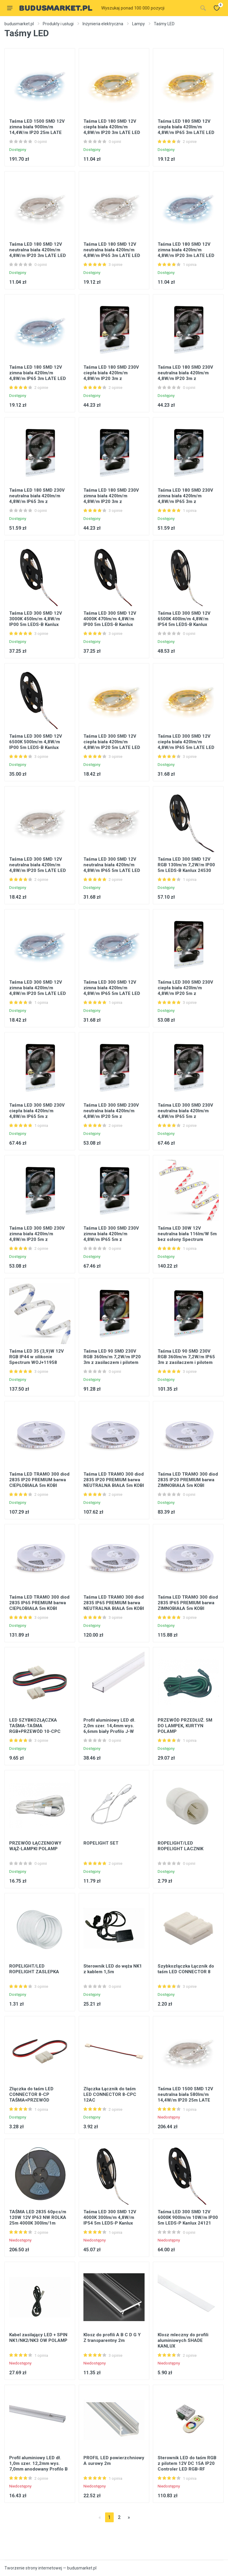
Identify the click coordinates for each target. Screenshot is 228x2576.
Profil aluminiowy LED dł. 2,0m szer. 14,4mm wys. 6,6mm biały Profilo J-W (109, 1725)
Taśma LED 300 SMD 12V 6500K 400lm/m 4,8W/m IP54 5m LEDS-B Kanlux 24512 (184, 622)
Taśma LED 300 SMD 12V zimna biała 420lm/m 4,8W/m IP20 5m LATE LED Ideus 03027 (37, 990)
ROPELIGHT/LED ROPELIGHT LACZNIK (180, 1845)
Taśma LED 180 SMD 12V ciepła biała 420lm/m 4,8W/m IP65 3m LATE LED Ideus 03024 (186, 130)
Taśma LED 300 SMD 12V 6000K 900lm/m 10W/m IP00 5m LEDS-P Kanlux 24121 (188, 2217)
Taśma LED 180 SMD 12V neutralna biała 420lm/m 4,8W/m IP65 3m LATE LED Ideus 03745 (111, 253)
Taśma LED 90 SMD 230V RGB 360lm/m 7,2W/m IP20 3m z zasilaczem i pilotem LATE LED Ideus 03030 (112, 1359)
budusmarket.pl (19, 23)
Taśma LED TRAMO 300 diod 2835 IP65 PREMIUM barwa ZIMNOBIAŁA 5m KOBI (188, 1602)
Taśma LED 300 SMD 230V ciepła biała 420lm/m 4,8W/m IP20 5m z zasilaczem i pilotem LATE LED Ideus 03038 (185, 993)
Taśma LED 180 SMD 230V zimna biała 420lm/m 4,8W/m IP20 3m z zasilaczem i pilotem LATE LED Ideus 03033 (111, 501)
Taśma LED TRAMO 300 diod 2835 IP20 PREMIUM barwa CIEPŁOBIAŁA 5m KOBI (39, 1479)
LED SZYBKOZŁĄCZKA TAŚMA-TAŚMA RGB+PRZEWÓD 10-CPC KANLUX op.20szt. (35, 1728)
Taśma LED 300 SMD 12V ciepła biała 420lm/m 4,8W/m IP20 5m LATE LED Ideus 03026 (111, 744)
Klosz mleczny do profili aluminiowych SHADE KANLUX (183, 2340)
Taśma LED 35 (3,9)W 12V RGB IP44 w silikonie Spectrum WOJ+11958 (36, 1356)
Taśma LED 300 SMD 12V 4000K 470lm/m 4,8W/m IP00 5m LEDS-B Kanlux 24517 (109, 622)
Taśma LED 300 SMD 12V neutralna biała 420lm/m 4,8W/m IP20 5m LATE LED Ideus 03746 (37, 867)
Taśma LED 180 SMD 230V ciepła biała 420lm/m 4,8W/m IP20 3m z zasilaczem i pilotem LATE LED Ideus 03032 (111, 378)
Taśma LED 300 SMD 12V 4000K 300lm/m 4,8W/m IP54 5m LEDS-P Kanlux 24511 (109, 2220)
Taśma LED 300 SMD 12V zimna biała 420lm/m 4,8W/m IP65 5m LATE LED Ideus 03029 (111, 990)
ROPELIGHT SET (100, 1843)
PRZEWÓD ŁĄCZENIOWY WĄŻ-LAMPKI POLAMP (35, 1845)
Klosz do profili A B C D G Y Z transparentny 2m (112, 2337)
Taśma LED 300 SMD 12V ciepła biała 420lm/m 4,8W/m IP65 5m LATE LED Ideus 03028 (186, 744)
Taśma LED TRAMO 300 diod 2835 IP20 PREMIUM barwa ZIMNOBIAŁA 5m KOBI (188, 1479)
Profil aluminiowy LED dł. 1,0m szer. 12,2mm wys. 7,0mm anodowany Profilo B (38, 2463)
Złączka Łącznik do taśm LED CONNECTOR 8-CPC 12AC (109, 2094)
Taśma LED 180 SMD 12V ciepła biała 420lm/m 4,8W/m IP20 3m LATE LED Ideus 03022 (111, 130)
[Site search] (148, 8)
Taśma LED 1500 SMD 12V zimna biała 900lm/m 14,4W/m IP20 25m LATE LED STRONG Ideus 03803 (37, 130)
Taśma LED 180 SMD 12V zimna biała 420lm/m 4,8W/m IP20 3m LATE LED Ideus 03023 (186, 253)
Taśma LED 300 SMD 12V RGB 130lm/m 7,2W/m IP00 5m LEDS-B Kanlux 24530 (186, 864)
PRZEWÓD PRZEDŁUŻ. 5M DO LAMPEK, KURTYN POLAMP (185, 1725)
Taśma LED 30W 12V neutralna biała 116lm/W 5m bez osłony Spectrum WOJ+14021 (187, 1236)
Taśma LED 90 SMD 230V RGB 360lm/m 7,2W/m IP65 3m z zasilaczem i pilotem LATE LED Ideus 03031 (186, 1359)
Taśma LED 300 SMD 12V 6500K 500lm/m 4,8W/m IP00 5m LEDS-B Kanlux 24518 (35, 744)
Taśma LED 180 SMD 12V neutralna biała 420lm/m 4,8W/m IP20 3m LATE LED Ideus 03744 (37, 253)
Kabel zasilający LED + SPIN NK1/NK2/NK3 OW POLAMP (38, 2337)
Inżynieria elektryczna (103, 23)
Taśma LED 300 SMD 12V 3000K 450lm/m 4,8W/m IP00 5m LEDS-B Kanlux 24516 (35, 622)
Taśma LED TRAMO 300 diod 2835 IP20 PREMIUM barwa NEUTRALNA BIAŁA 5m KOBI (113, 1479)
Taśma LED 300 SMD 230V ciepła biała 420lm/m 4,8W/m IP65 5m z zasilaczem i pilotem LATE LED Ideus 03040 (37, 1116)
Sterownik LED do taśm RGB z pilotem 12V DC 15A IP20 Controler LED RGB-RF (187, 2463)
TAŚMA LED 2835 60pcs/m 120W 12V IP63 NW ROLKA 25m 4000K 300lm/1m (37, 2217)
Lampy (138, 23)
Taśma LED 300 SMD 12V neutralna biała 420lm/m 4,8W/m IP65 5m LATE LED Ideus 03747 (111, 867)
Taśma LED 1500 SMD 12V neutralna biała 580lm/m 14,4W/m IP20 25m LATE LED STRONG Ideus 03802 (185, 2097)
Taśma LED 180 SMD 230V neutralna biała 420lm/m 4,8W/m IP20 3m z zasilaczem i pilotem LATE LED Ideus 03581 (185, 378)
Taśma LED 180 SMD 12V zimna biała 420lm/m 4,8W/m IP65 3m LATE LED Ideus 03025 (37, 376)
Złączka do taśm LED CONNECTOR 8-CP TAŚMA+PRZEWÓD (31, 2094)
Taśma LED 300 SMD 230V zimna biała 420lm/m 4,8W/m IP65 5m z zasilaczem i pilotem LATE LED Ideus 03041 (111, 1239)
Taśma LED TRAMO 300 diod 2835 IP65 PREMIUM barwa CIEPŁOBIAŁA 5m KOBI (39, 1602)
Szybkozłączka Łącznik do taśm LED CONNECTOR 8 (186, 1968)
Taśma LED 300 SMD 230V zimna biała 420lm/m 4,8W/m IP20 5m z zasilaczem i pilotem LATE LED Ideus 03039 (37, 1239)
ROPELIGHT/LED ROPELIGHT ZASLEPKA (34, 1968)
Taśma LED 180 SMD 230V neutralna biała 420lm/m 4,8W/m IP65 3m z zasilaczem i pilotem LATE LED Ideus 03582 (37, 501)
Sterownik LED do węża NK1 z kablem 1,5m (112, 1968)
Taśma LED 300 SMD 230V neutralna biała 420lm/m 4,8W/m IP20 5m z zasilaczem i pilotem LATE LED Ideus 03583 (111, 1116)
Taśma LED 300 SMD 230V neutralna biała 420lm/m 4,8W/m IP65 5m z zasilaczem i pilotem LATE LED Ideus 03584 (185, 1116)
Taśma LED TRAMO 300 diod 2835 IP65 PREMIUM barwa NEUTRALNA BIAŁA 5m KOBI (113, 1602)
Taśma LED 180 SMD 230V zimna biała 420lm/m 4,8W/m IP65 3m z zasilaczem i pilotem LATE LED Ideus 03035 (185, 501)
